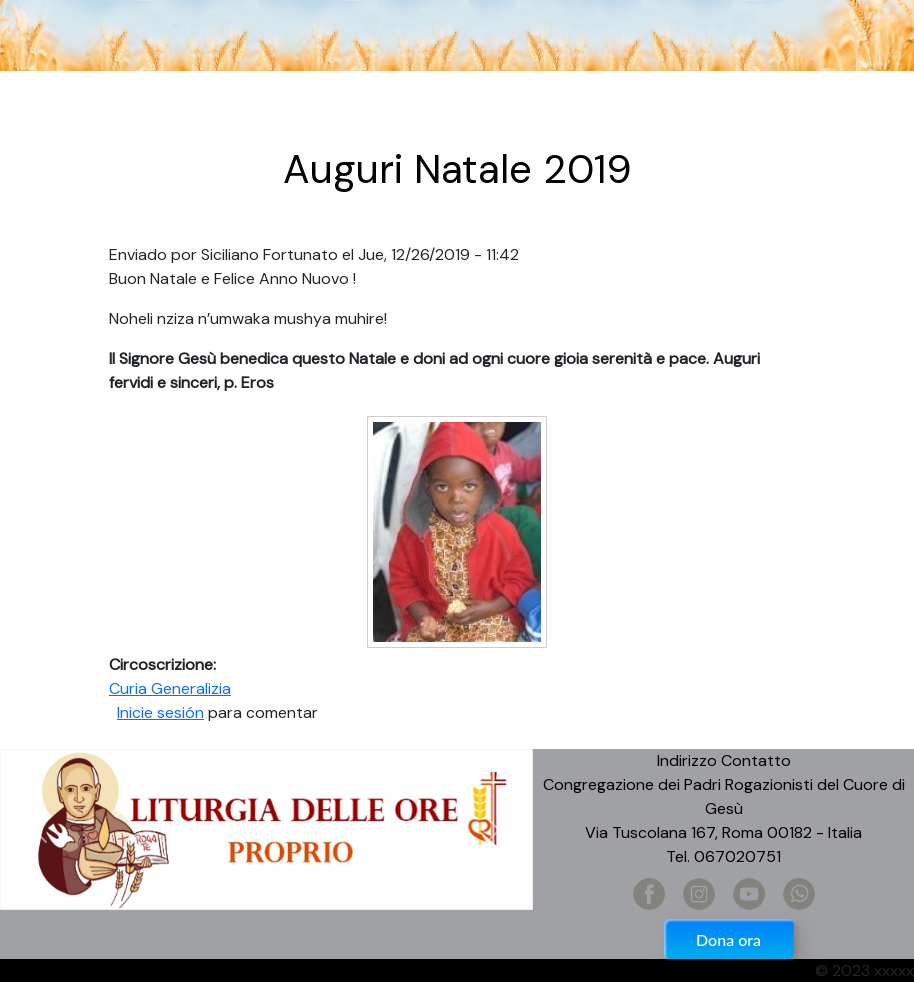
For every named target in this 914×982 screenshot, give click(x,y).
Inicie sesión (160, 712)
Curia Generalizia (170, 688)
